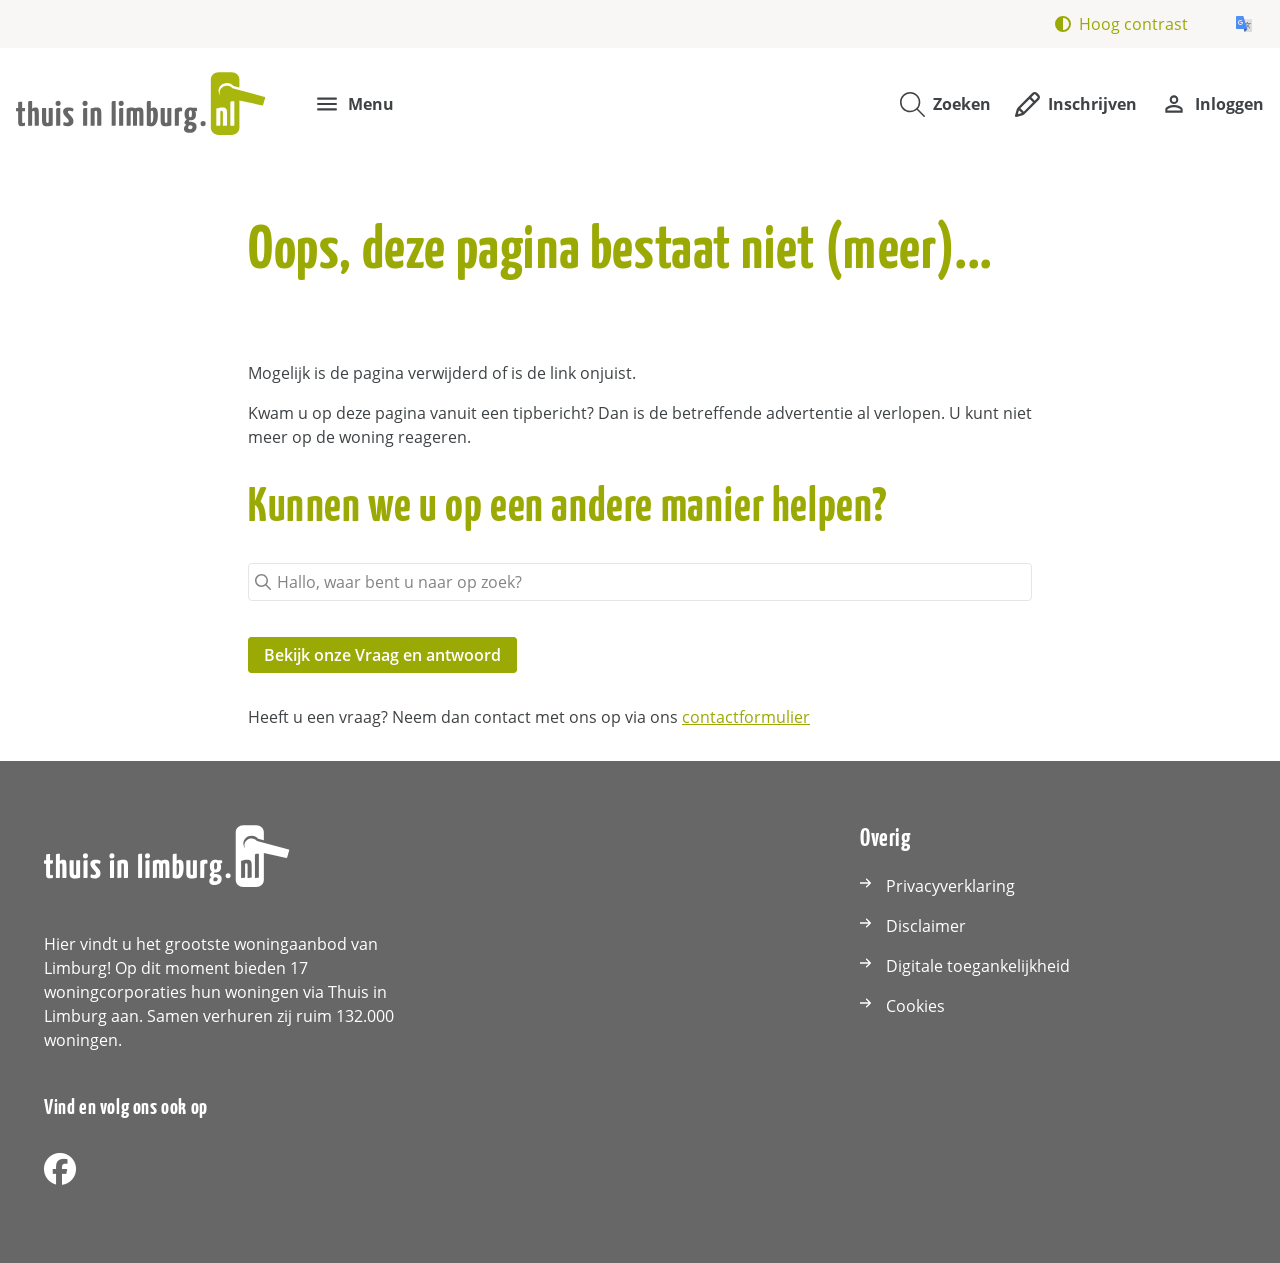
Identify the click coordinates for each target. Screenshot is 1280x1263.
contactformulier (746, 717)
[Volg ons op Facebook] (60, 1170)
